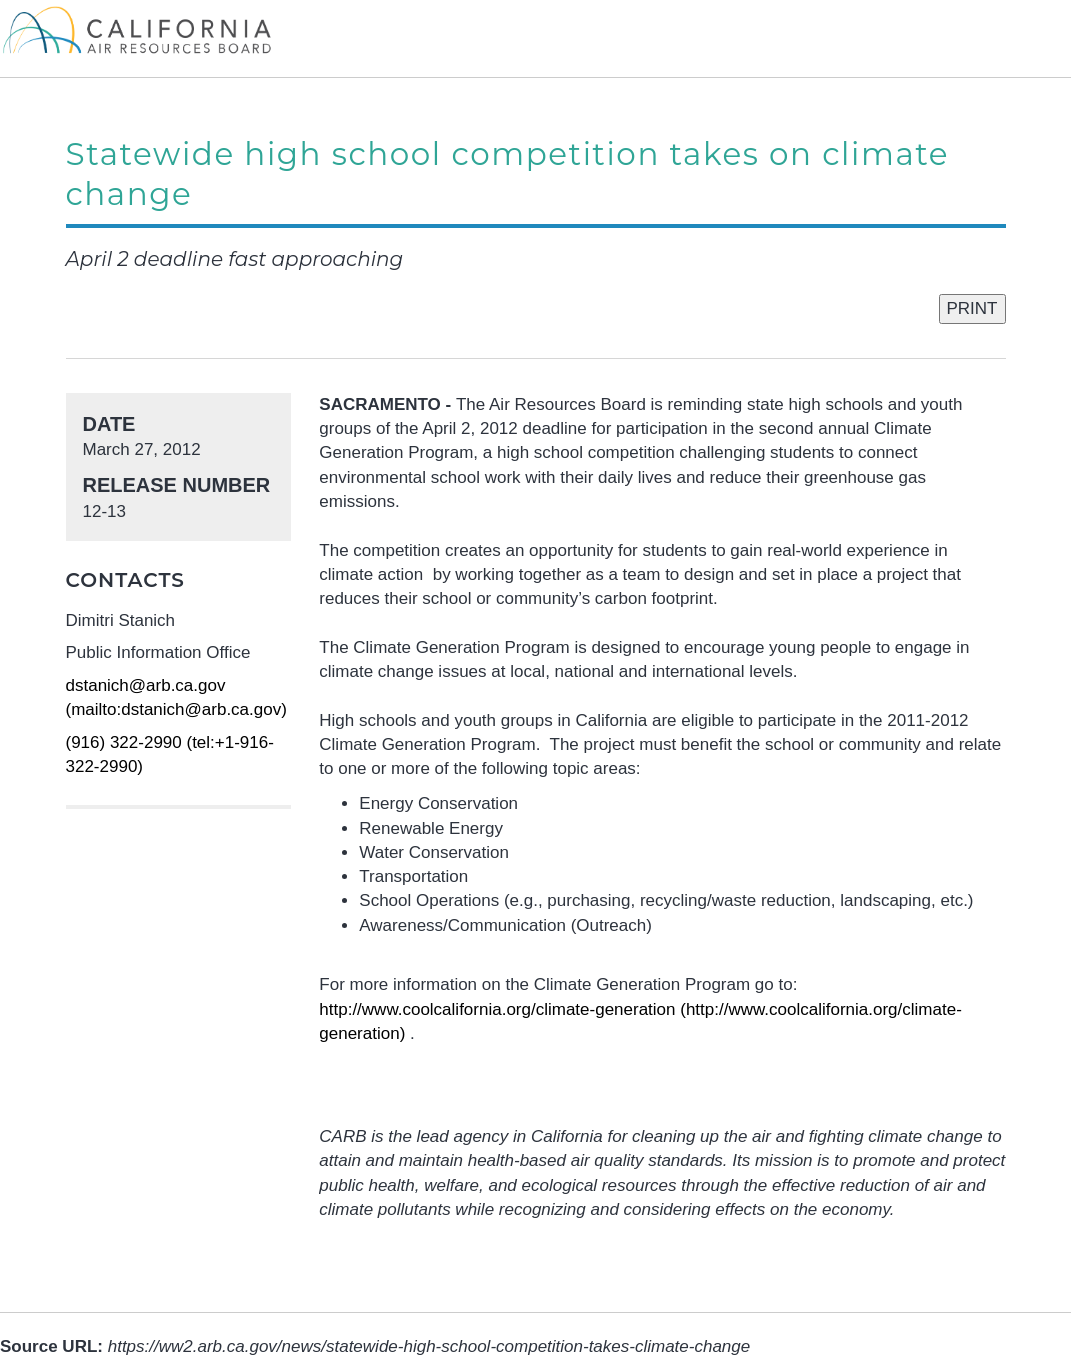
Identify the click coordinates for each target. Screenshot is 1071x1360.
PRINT (972, 308)
